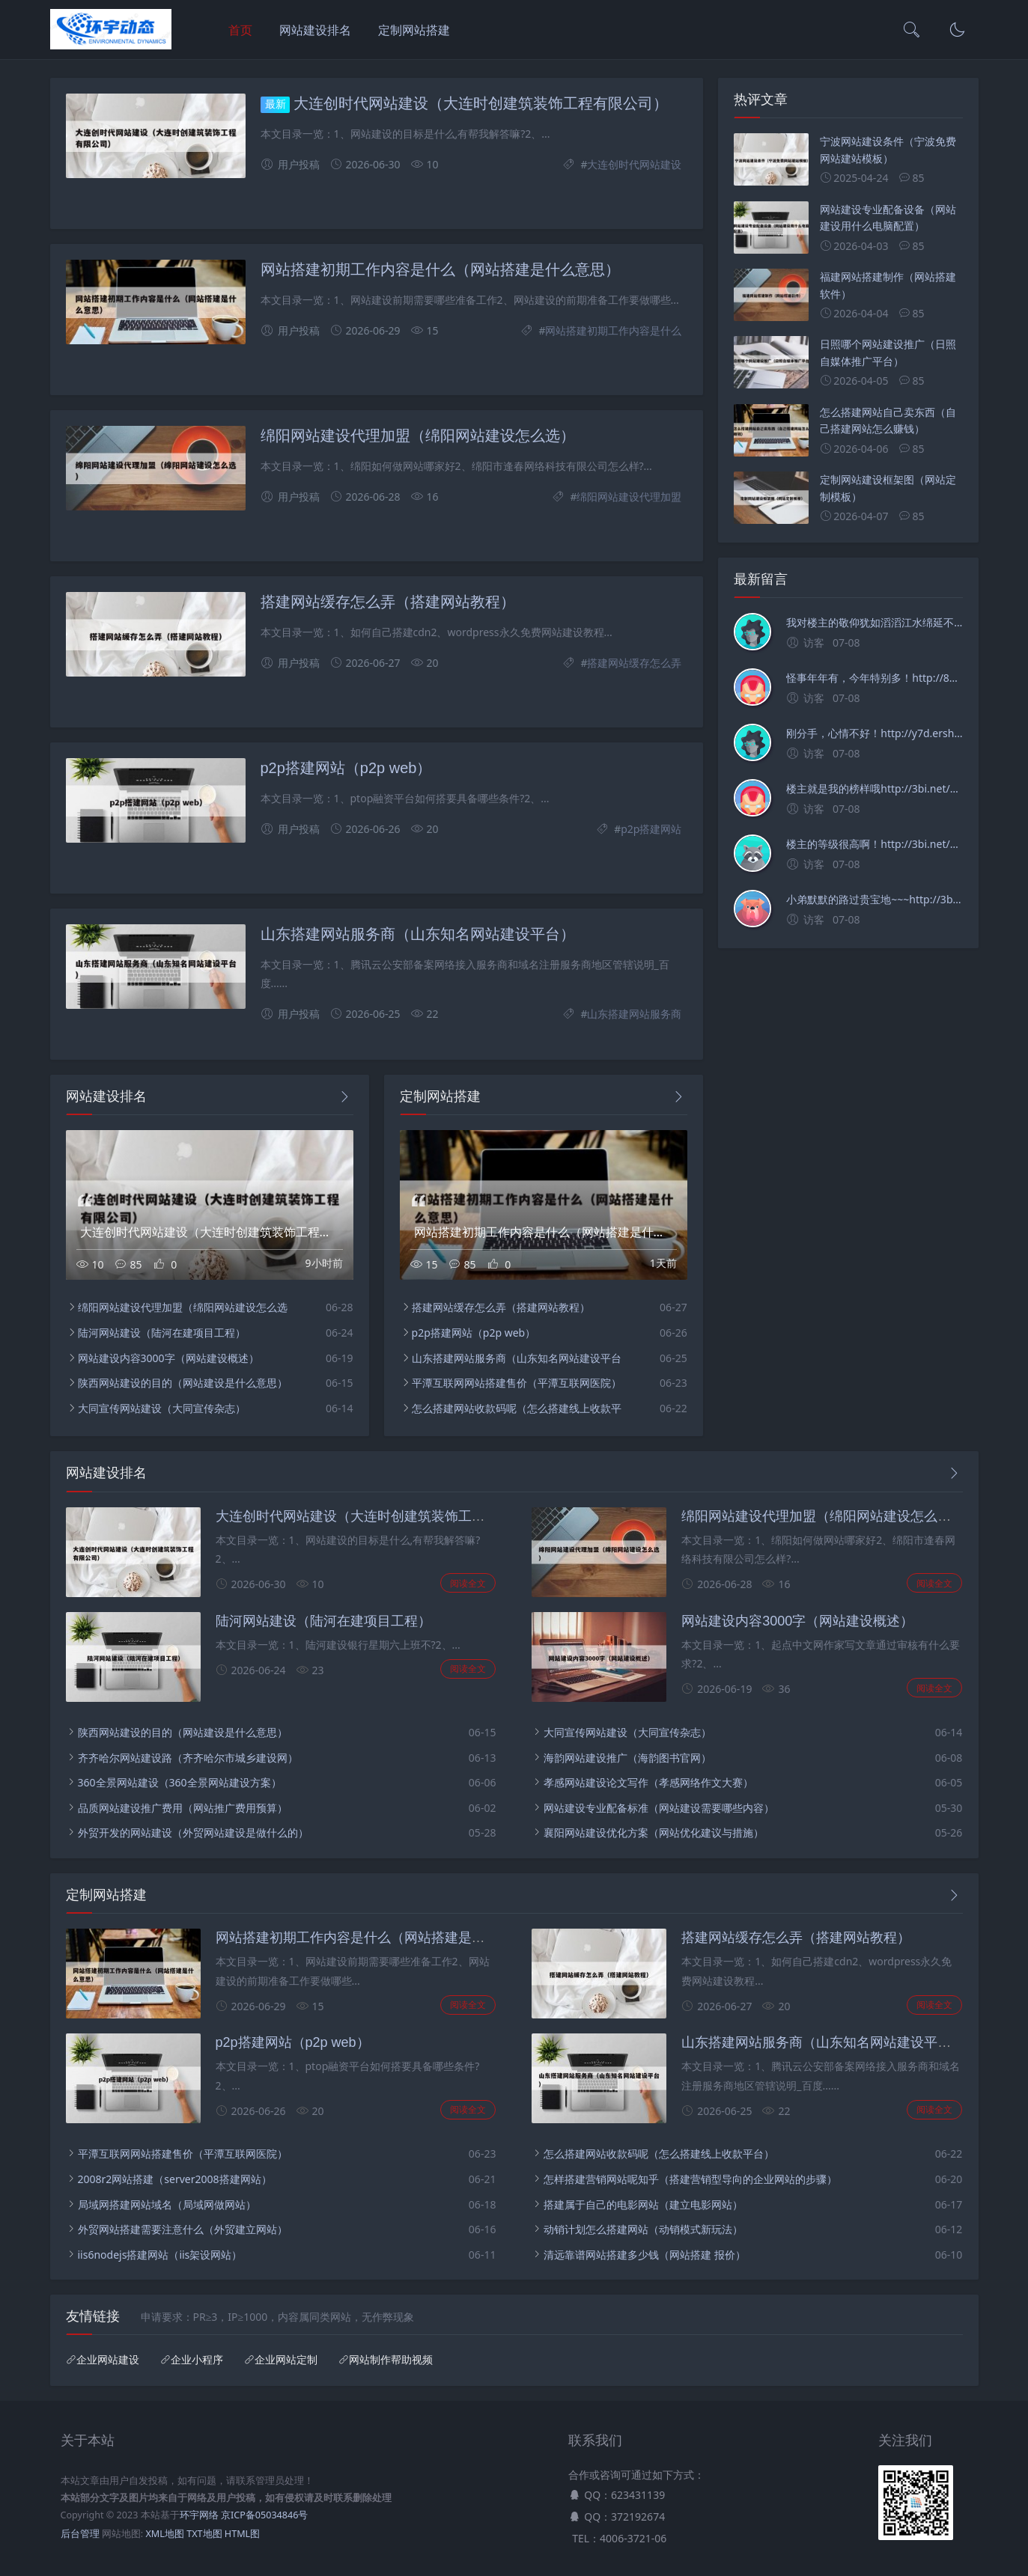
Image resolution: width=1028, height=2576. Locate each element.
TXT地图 (204, 2533)
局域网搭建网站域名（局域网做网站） (167, 2204)
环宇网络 (199, 2515)
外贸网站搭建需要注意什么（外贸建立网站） (183, 2229)
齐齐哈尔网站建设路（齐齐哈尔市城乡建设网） (188, 1758)
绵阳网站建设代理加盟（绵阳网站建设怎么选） (418, 435)
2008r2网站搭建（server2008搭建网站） (175, 2179)
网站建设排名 (315, 30)
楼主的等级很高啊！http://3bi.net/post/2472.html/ (874, 844)
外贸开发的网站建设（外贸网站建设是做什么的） (193, 1832)
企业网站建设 (107, 2359)
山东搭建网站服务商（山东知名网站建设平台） (418, 934)
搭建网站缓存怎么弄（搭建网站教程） (388, 601)
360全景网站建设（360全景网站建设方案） (180, 1782)
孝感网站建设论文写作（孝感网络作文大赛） (648, 1782)
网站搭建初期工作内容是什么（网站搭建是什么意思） (440, 269)
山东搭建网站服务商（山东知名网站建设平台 (516, 1358)
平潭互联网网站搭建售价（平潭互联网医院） (516, 1383)
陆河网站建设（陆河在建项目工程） (162, 1332)
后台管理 (80, 2533)
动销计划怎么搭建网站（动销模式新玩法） (643, 2229)
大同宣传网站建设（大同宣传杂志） (162, 1408)
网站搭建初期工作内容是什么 (613, 330)
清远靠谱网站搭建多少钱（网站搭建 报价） (645, 2254)
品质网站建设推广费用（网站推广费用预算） (183, 1808)
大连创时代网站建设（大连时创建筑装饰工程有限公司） (481, 103)
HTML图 (242, 2533)
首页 (240, 30)
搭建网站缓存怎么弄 (634, 663)
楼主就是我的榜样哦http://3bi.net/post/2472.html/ (874, 788)
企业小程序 (197, 2359)
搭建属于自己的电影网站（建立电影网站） (643, 2204)
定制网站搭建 (414, 30)
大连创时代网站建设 (634, 164)
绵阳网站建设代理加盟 (629, 496)
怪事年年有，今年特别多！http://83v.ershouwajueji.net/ (874, 678)
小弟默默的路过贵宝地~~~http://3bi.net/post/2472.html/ (874, 899)
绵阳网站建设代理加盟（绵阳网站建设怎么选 (183, 1307)
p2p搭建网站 (651, 829)
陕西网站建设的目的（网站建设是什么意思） (183, 1383)
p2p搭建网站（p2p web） (346, 768)
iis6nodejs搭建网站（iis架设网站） (160, 2254)
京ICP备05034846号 (264, 2515)
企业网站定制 (286, 2359)
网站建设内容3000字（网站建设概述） (168, 1358)
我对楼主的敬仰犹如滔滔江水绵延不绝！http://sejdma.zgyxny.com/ (874, 622)
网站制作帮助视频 (391, 2359)
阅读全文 (468, 1583)
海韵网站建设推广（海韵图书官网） (627, 1758)
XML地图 (164, 2533)
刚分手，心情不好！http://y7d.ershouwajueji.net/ (874, 733)
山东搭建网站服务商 (634, 1014)
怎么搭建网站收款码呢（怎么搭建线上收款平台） (659, 2153)
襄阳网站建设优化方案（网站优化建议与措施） (654, 1832)
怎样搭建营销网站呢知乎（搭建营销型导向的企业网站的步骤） (690, 2179)
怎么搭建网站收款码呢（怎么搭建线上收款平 (516, 1408)
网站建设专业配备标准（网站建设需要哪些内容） (659, 1808)
